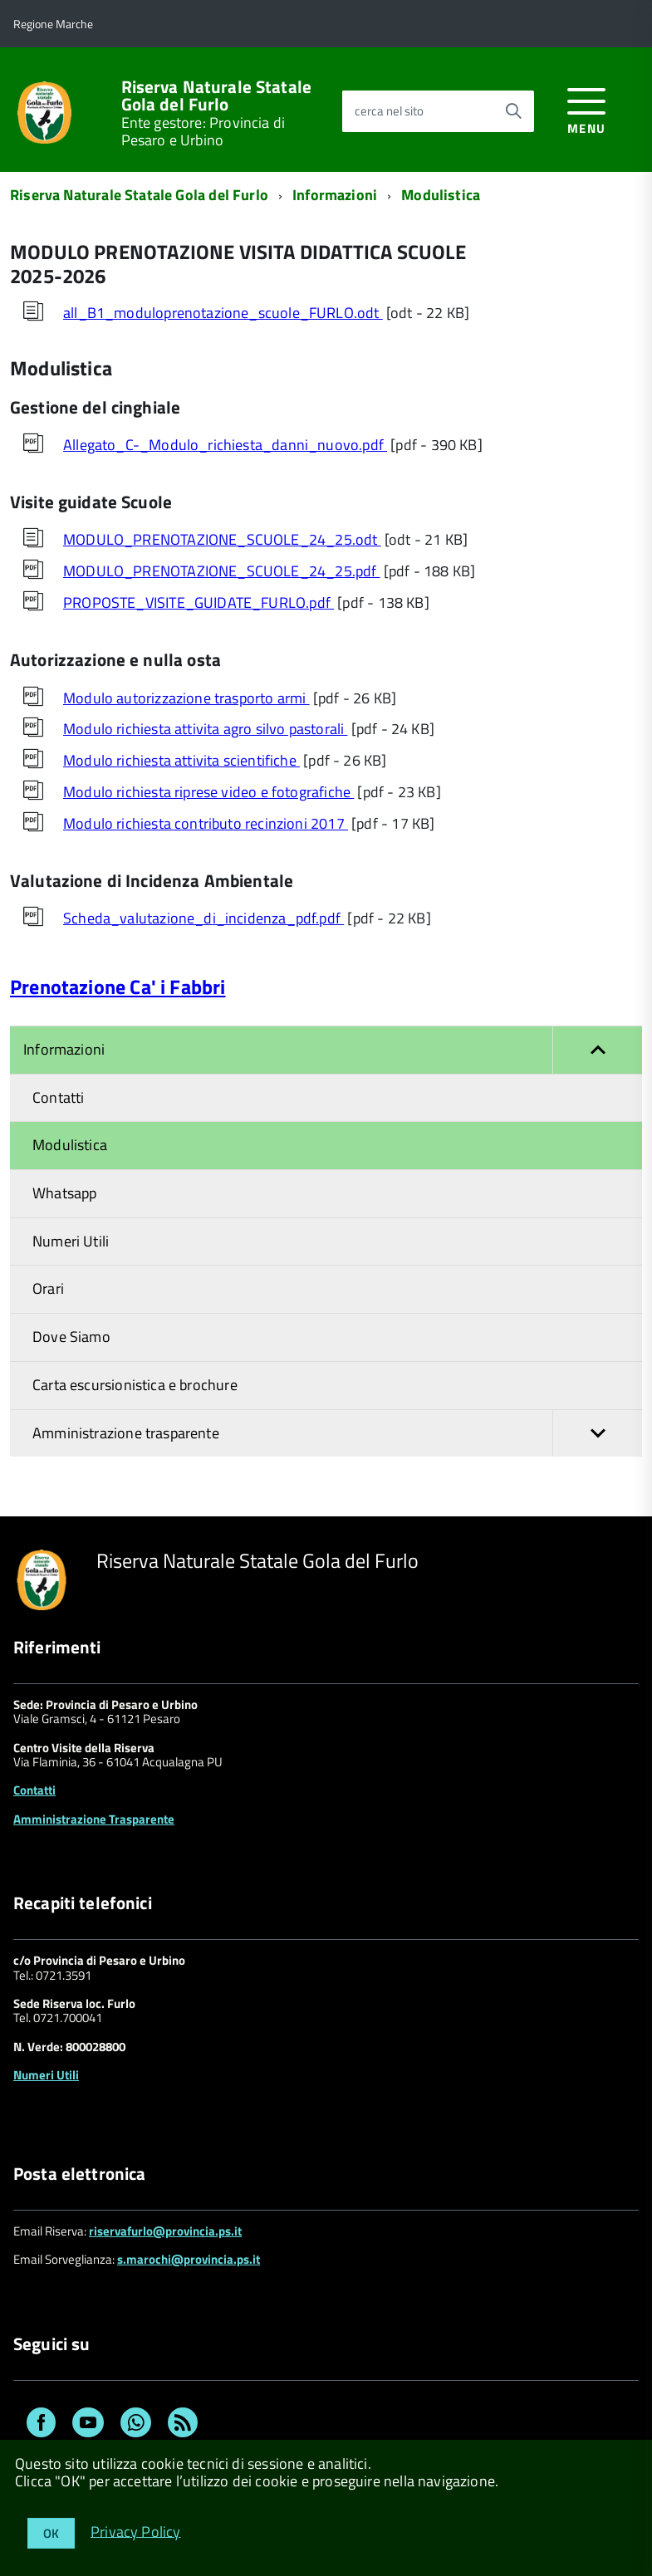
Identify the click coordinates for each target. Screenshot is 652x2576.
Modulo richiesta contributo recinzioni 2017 (205, 823)
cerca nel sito (389, 111)
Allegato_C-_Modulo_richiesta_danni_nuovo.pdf (225, 444)
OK (51, 2533)
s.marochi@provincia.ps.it (188, 2259)
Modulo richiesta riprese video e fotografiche (208, 792)
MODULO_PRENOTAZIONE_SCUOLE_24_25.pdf (221, 571)
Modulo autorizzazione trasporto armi (186, 698)
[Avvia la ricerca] (513, 111)
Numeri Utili (70, 1241)
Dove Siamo (71, 1336)
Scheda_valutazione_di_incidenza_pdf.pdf (203, 918)
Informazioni (334, 195)
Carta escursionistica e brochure (135, 1385)
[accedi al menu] (586, 108)
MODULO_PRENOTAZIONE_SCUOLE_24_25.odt (222, 539)
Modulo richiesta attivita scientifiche (181, 760)
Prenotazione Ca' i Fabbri (118, 987)
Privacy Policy (136, 2531)
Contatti (58, 1097)
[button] (597, 1050)
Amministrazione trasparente (337, 1433)
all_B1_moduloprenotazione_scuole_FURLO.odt (223, 312)
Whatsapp (64, 1193)
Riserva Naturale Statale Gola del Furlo (216, 95)
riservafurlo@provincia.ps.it (165, 2231)
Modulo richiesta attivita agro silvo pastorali (205, 728)
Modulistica (440, 195)
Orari (48, 1288)
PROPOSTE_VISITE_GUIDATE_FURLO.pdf (198, 602)
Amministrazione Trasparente (93, 1819)
